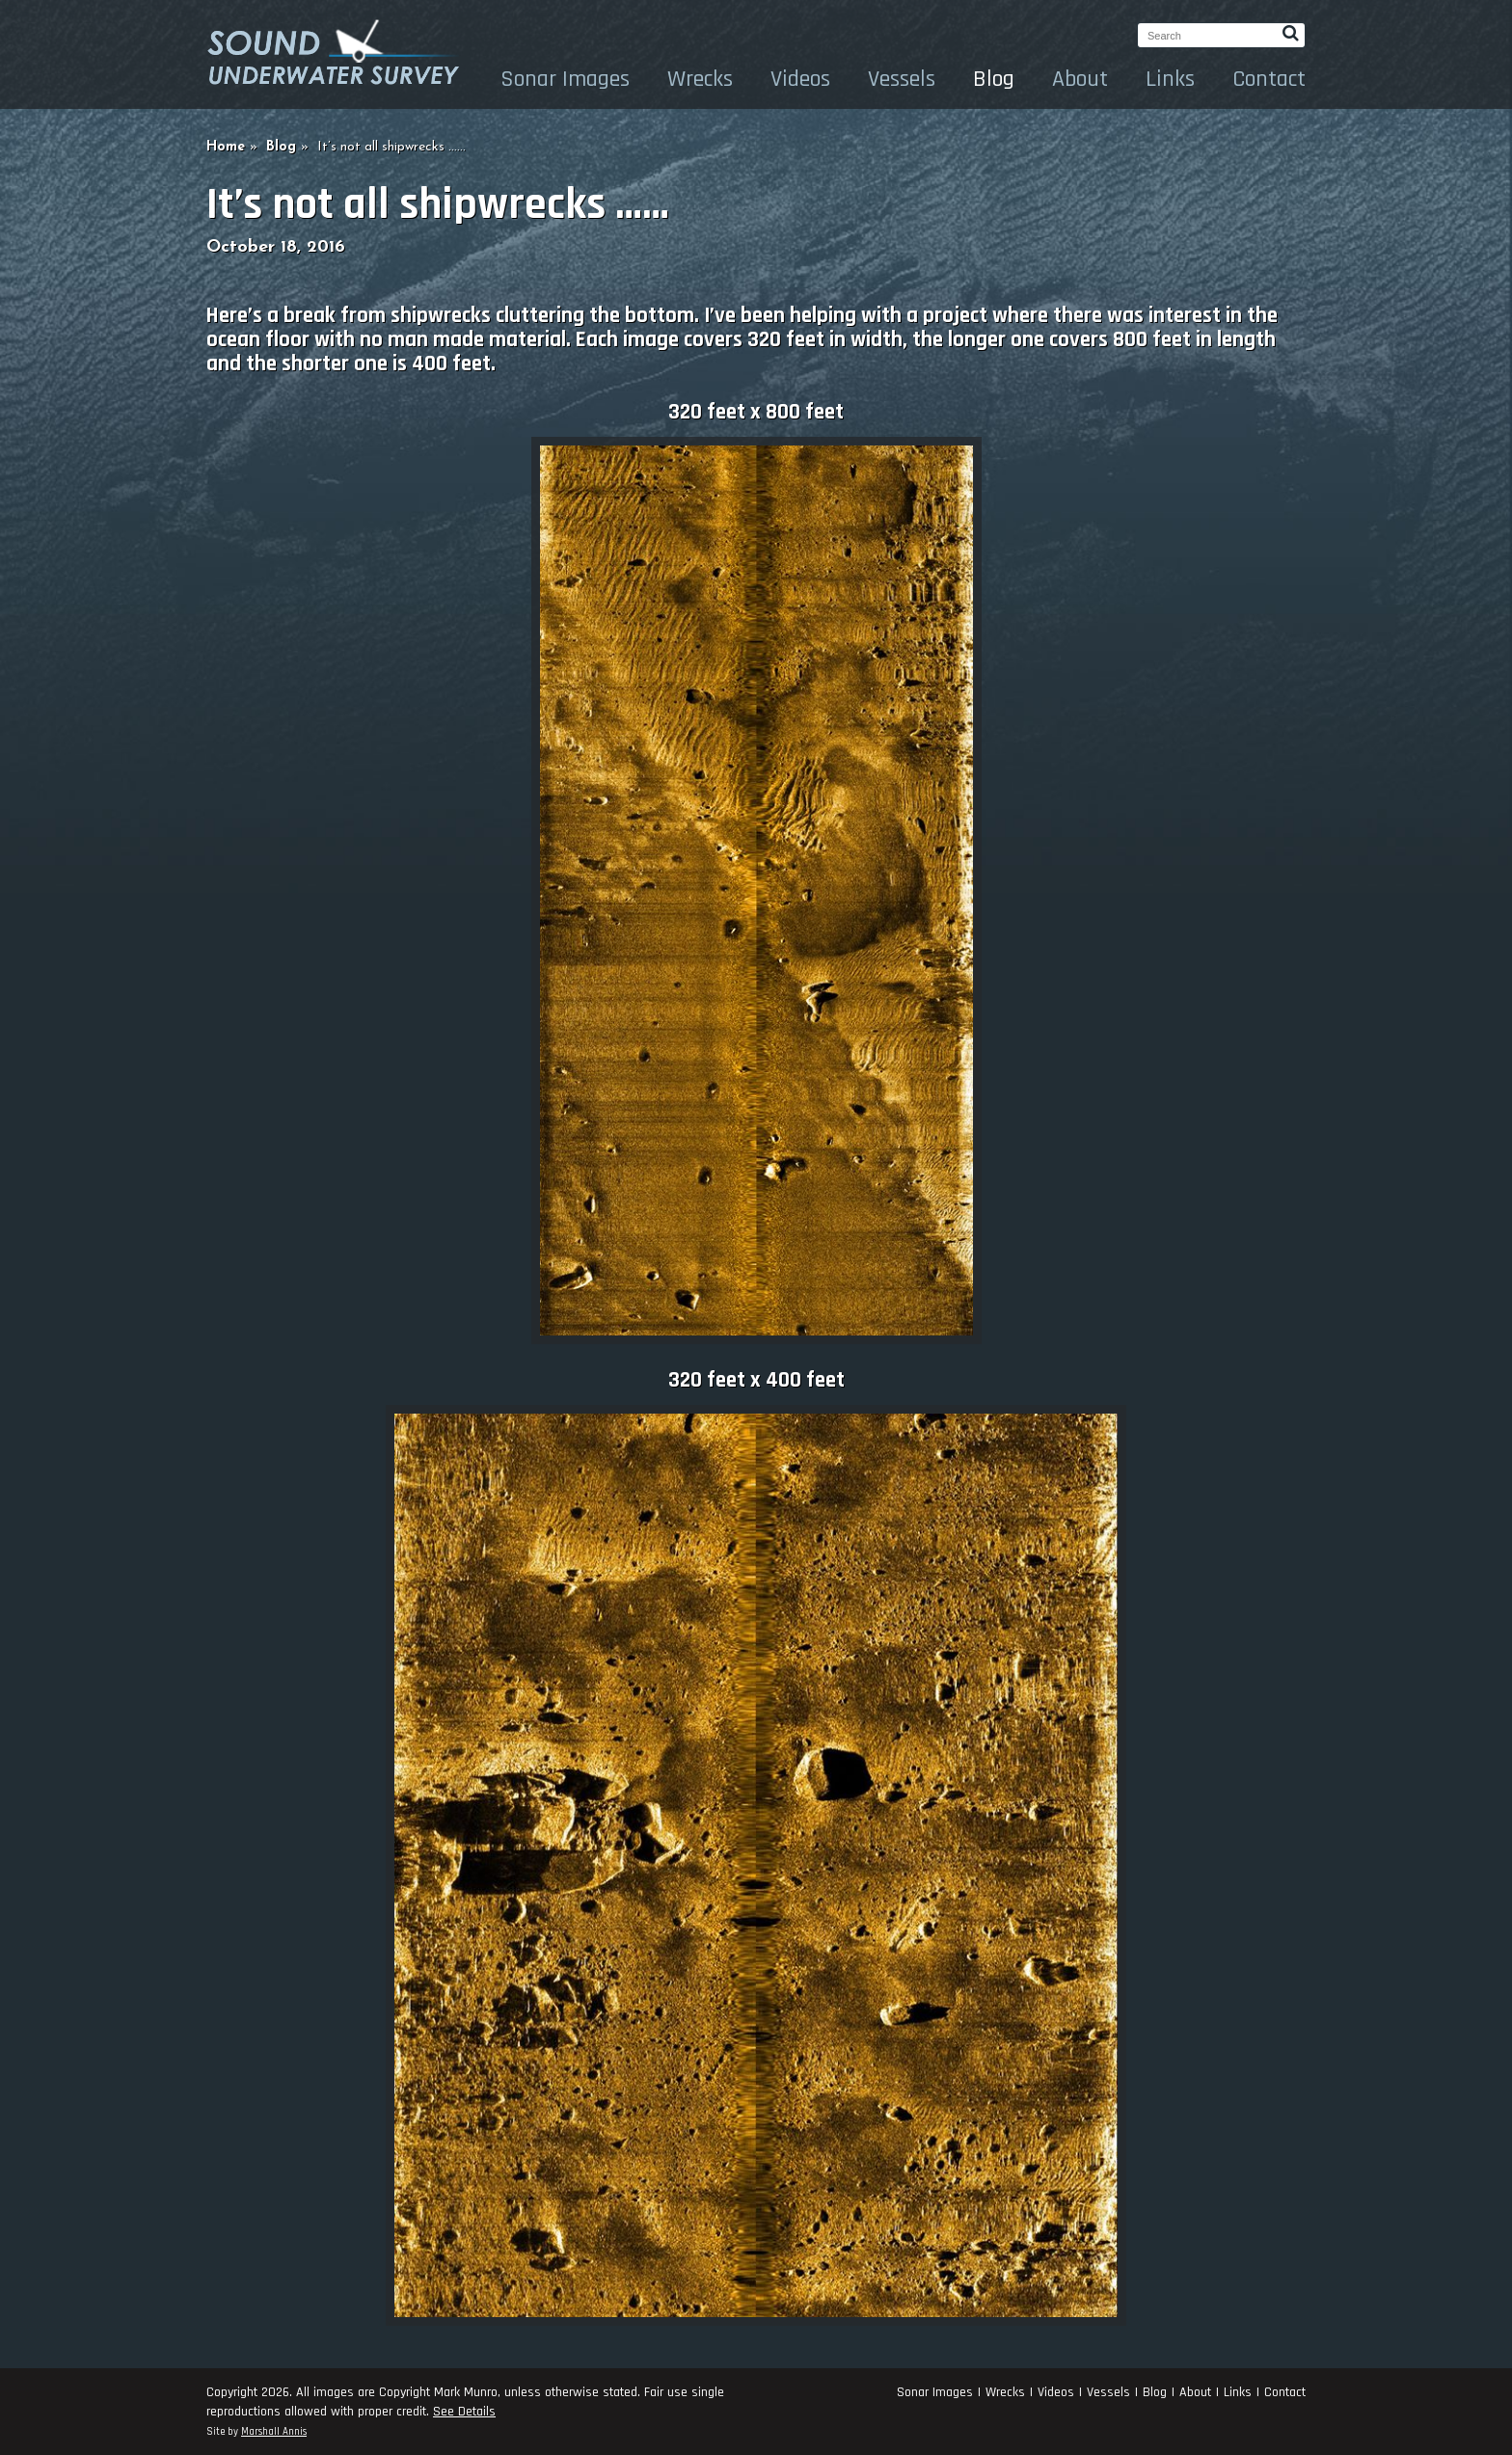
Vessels (901, 79)
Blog (993, 79)
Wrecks (700, 79)
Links (1170, 79)
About (1080, 79)
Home (225, 147)
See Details (464, 2411)
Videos (800, 79)
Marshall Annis (274, 2432)
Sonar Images (565, 79)
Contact (1269, 79)
